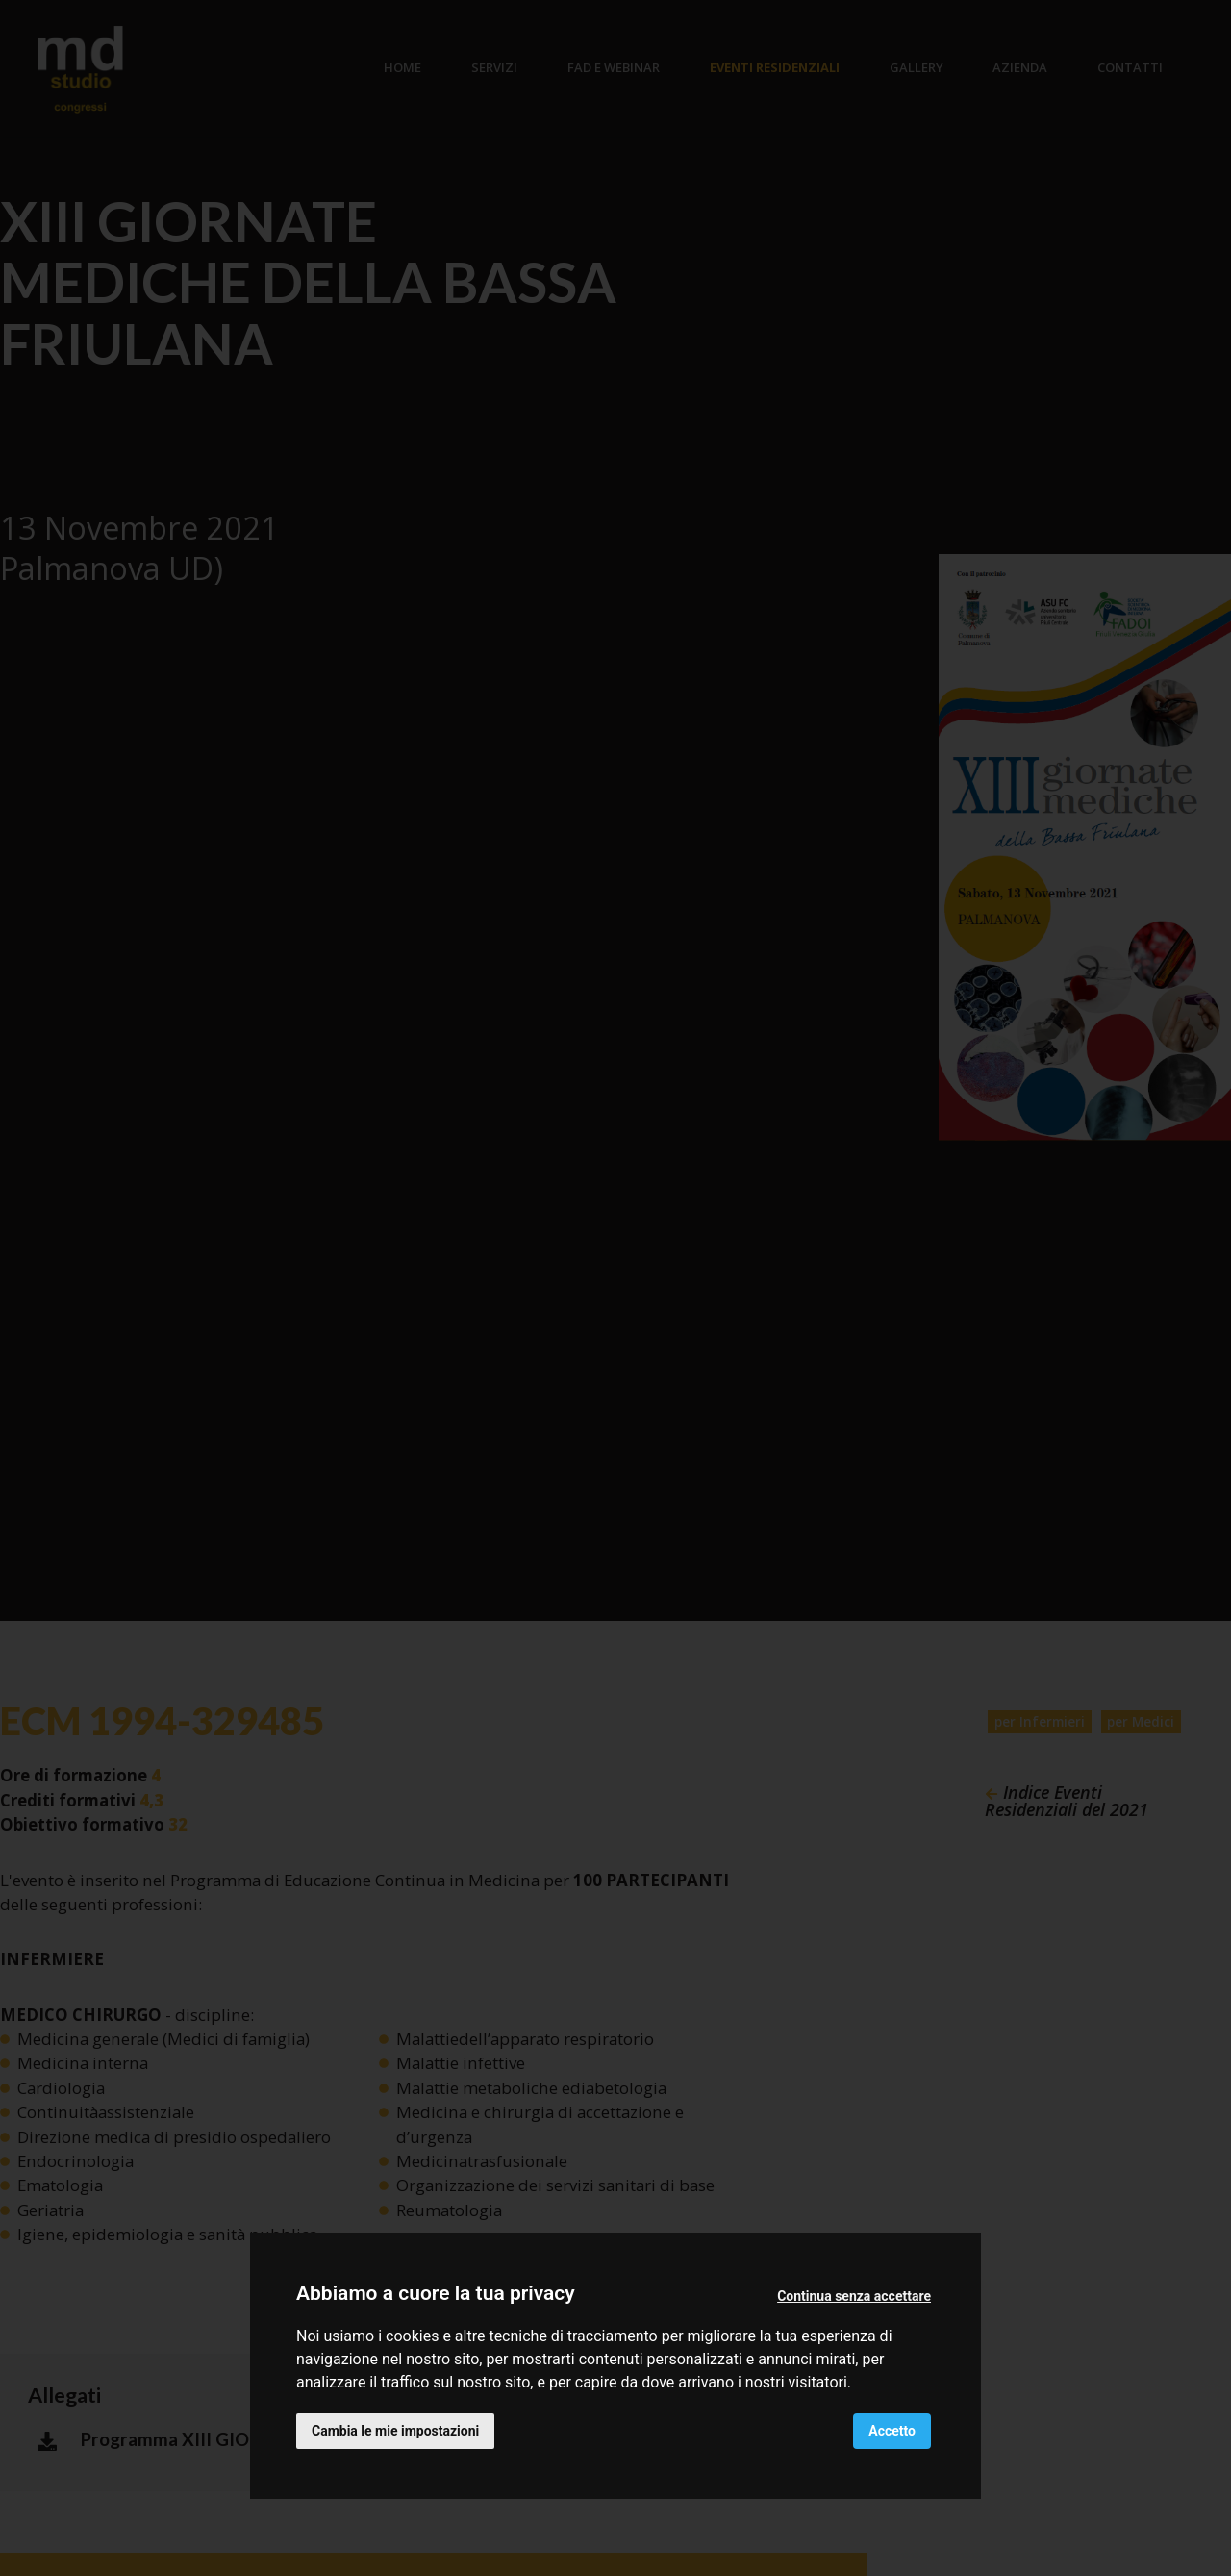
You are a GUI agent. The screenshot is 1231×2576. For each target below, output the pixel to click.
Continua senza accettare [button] (854, 2296)
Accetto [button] (892, 2430)
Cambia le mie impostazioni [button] (395, 2430)
